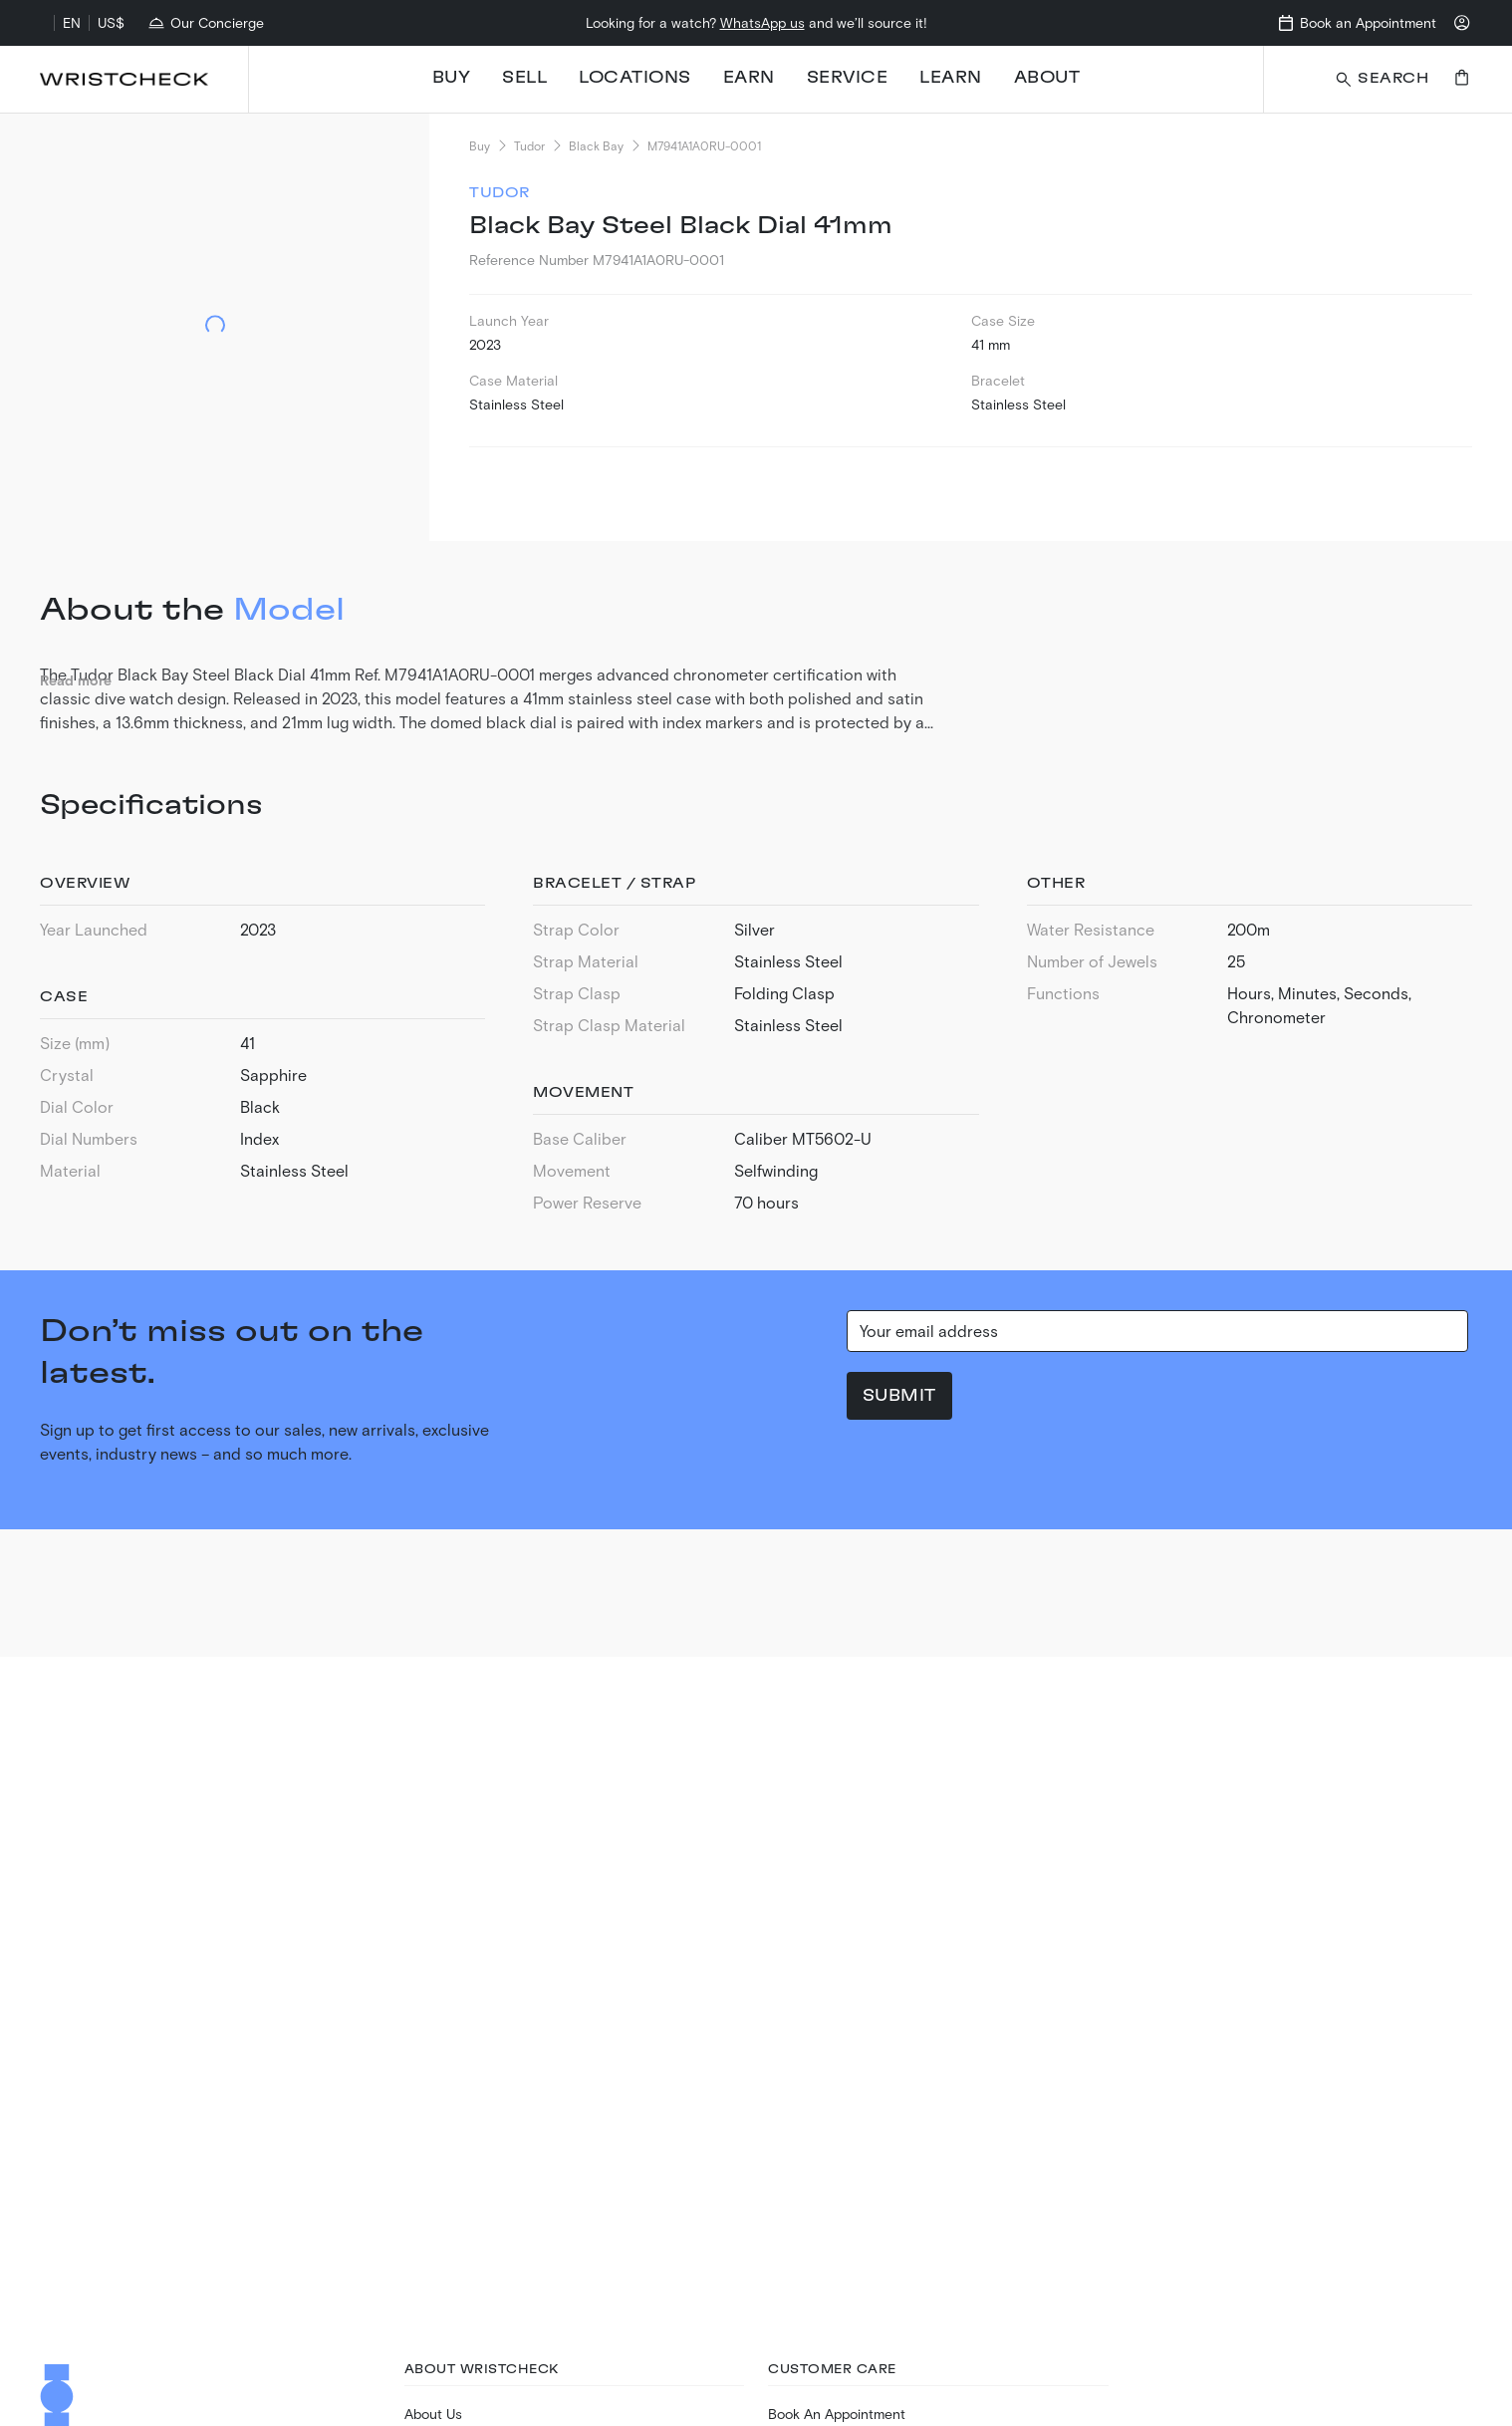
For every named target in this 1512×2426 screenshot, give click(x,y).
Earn (749, 78)
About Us (433, 2413)
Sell (524, 78)
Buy (451, 78)
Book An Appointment (836, 2413)
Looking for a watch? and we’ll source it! (756, 22)
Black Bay (596, 145)
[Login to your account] (1462, 23)
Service (847, 78)
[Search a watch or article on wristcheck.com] (1381, 79)
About (1047, 78)
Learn (950, 78)
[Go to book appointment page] (1356, 23)
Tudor (529, 145)
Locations (635, 78)
